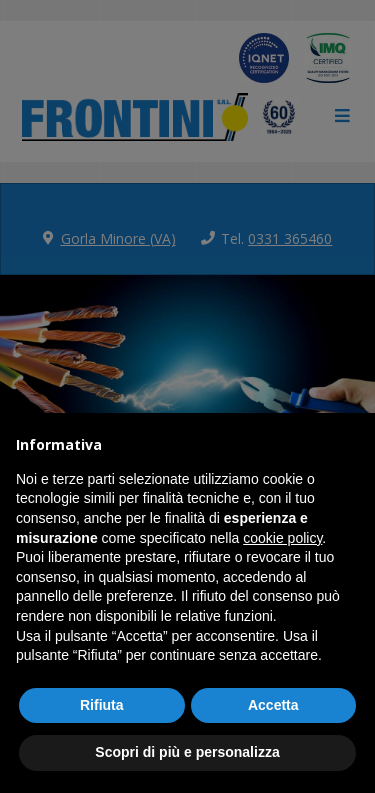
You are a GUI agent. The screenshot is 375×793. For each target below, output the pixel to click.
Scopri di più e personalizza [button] (187, 752)
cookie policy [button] (282, 538)
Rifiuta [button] (102, 705)
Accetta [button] (273, 705)
